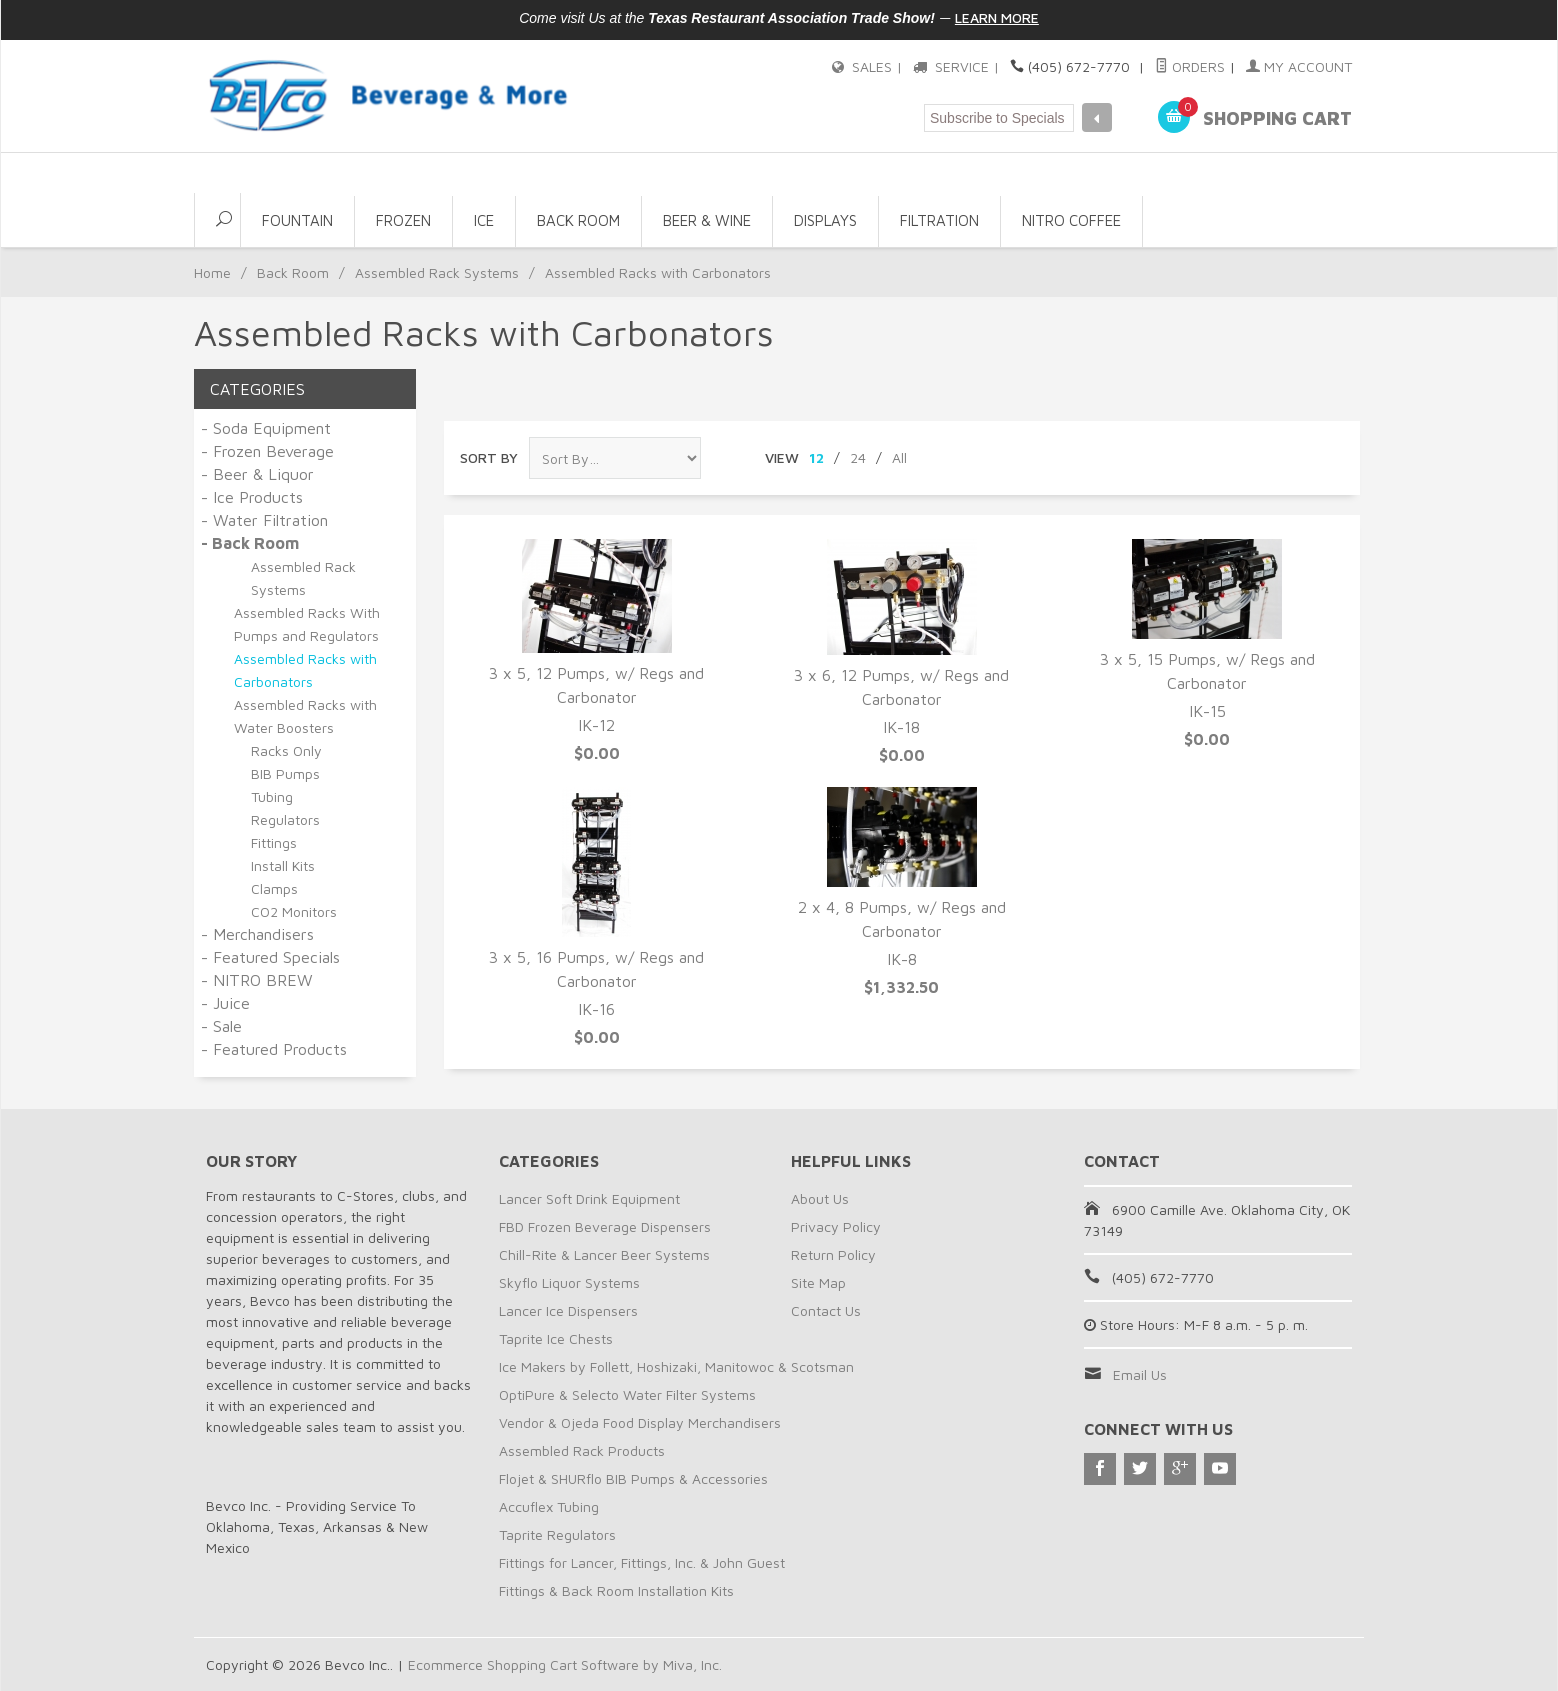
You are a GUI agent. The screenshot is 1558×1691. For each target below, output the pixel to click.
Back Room (578, 220)
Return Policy (833, 1254)
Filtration (939, 220)
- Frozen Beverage (267, 451)
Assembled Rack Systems (437, 272)
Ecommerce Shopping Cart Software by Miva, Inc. (565, 1664)
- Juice (225, 1003)
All (899, 457)
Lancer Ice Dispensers (568, 1310)
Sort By (489, 457)
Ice (484, 220)
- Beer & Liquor (257, 474)
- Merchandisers (257, 934)
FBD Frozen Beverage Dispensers (605, 1226)
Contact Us (826, 1310)
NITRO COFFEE (1071, 220)
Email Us (1140, 1374)
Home (212, 272)
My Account (1299, 66)
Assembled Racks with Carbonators (305, 670)
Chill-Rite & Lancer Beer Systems (604, 1254)
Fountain (297, 220)
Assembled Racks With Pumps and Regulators (307, 624)
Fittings (274, 842)
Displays (825, 220)
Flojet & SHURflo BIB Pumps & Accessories (633, 1478)
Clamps (274, 888)
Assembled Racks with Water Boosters (305, 716)
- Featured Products (274, 1049)
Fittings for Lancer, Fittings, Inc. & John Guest (642, 1562)
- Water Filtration (264, 520)
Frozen (403, 220)
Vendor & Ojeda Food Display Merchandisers (640, 1422)
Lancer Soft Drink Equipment (589, 1198)
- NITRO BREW (257, 980)
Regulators (285, 819)
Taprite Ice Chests (556, 1338)
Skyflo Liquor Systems (569, 1282)
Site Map (818, 1282)
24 (858, 457)
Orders (1190, 66)
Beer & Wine (707, 220)
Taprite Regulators (557, 1534)
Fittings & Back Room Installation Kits (616, 1590)
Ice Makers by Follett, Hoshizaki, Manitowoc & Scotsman (676, 1366)
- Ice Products (252, 497)
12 (816, 457)
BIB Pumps (285, 773)
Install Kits (283, 865)
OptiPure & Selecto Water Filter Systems (627, 1394)
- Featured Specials (270, 957)
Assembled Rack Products (582, 1450)
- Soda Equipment (266, 428)
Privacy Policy (836, 1226)
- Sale (221, 1026)
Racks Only (286, 750)
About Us (820, 1198)
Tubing (272, 796)
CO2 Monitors (294, 911)
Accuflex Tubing (549, 1506)
